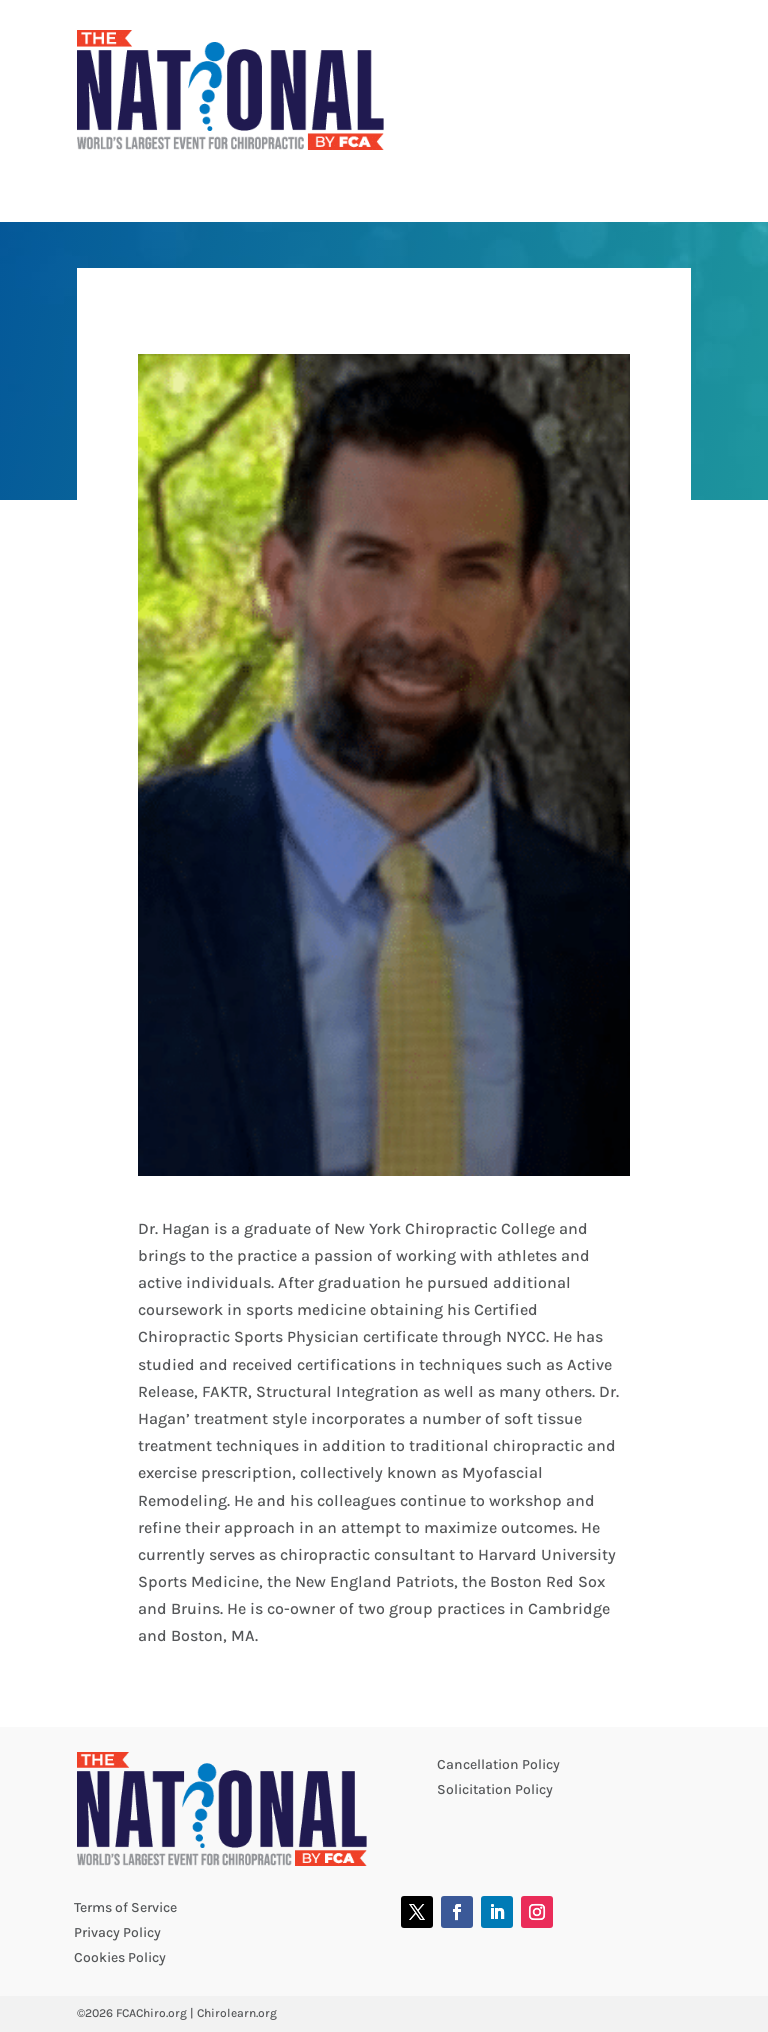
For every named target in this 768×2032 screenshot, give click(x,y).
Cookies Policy (120, 1957)
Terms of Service (125, 1907)
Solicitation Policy (495, 1789)
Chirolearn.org (237, 2013)
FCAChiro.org (151, 2013)
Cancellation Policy (498, 1764)
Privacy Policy (117, 1932)
